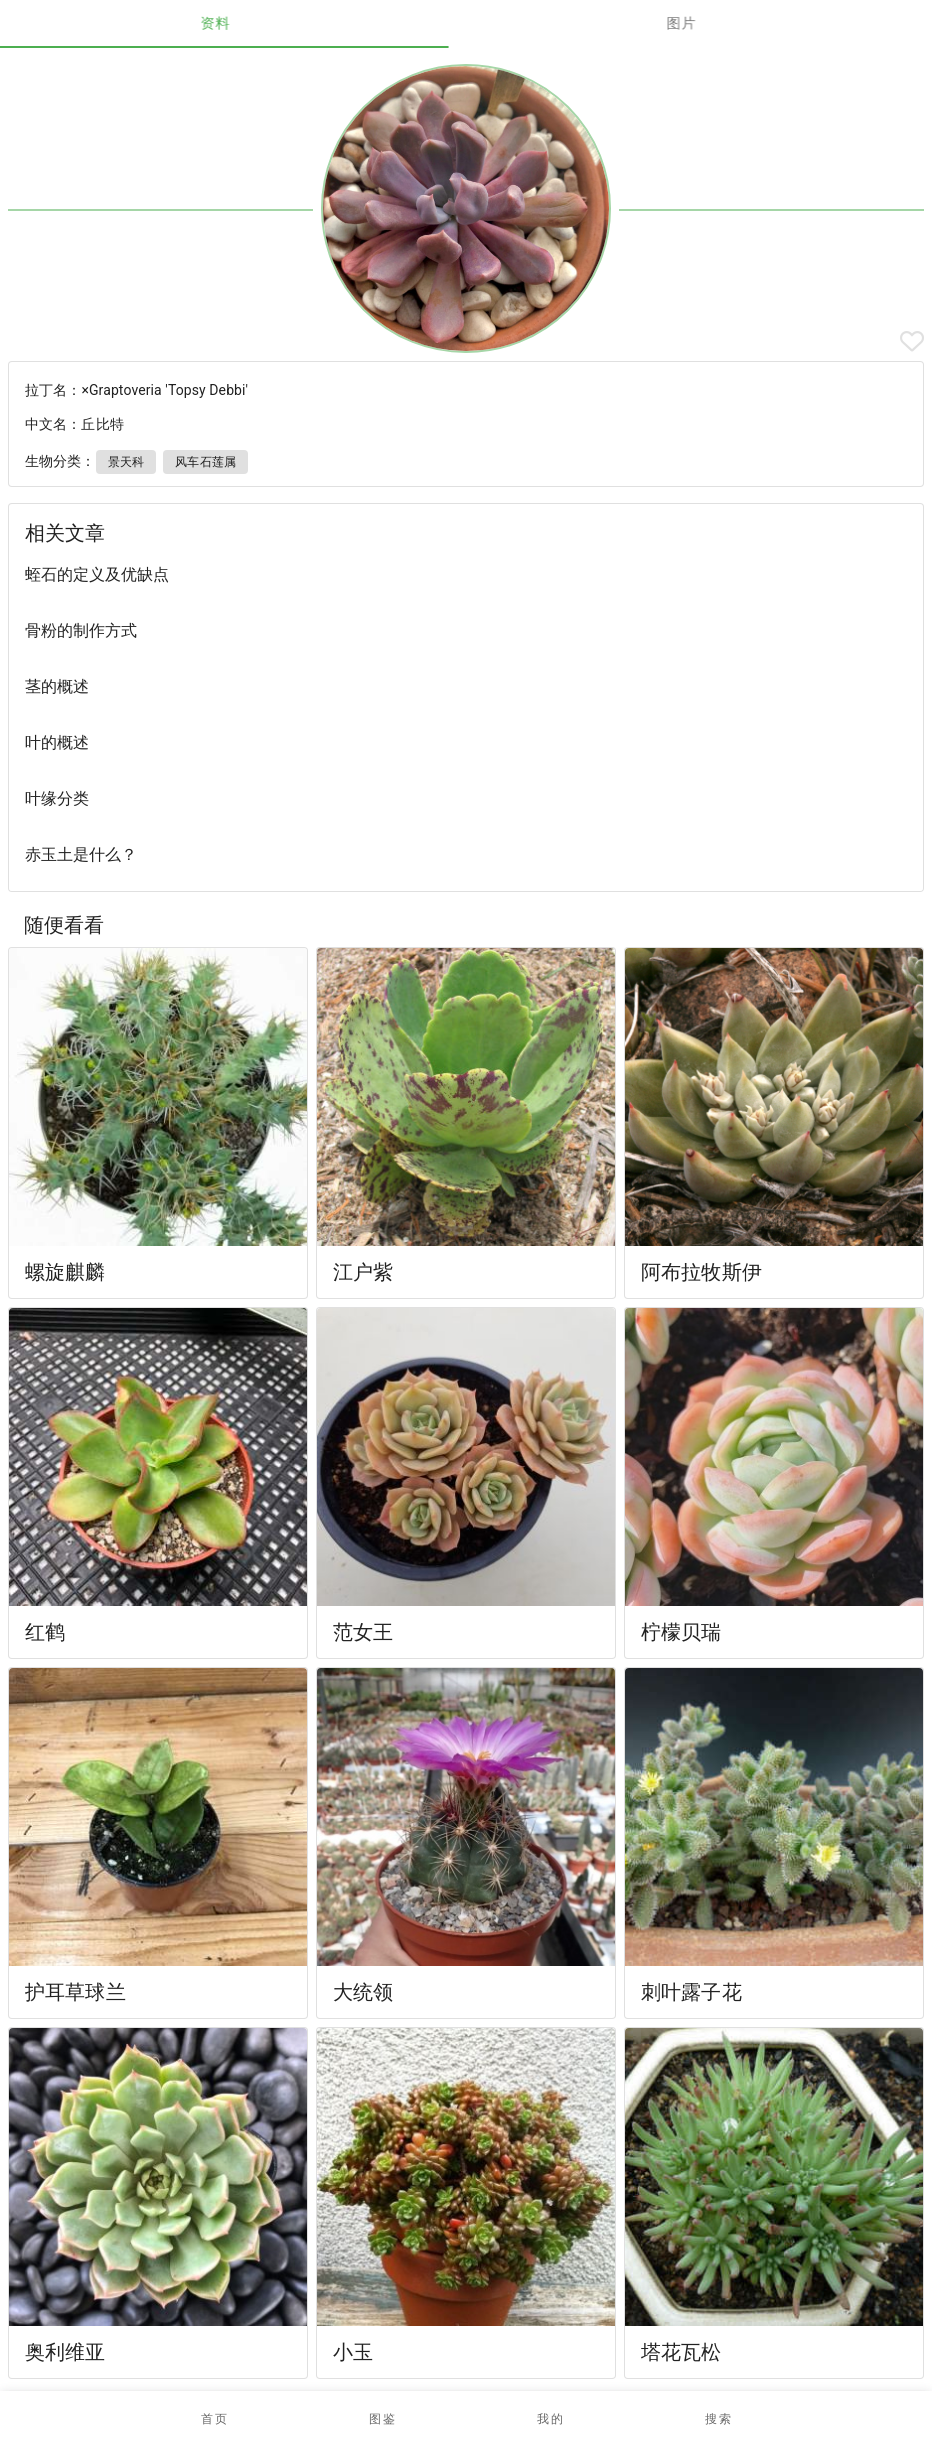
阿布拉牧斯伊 (701, 1272)
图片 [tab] (699, 23)
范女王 (363, 1632)
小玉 (353, 2352)
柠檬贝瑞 (681, 1632)
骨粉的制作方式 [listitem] (81, 630)
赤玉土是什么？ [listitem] (81, 854)
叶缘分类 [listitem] (57, 798)
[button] (382, 2419)
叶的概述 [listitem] (57, 742)
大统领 (363, 1992)
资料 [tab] (233, 23)
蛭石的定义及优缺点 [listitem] (97, 574)
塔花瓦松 (681, 2352)
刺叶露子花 (691, 1992)
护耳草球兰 (75, 1992)
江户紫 (363, 1272)
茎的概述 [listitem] (57, 686)
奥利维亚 (65, 2352)
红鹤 (45, 1632)
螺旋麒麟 (65, 1272)
